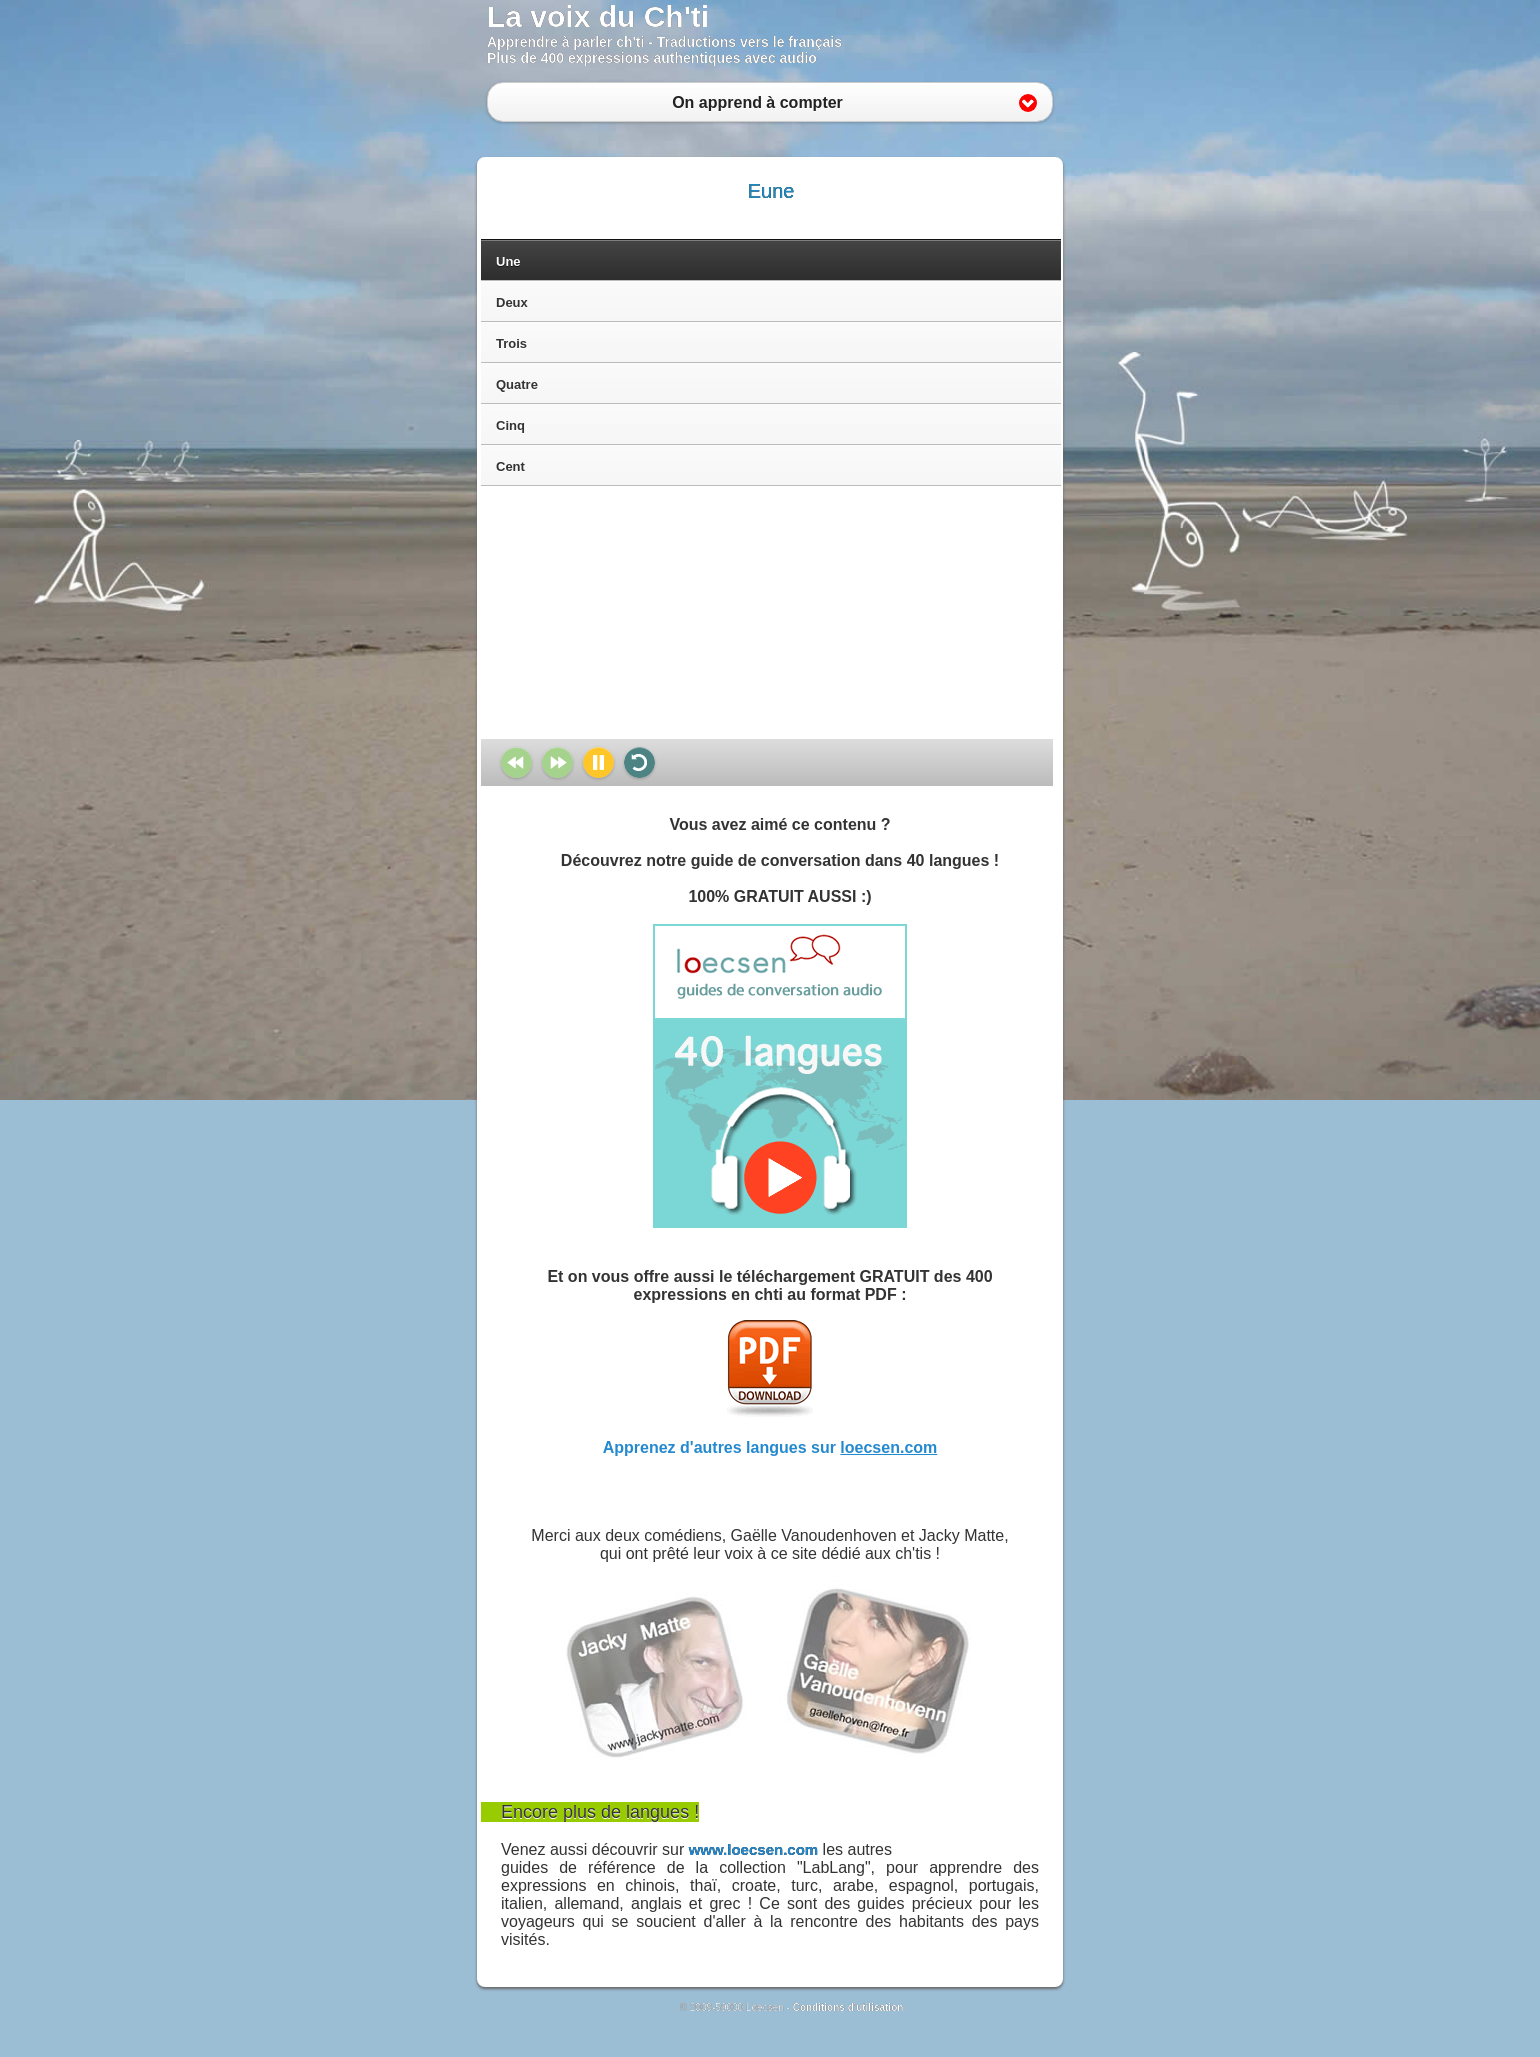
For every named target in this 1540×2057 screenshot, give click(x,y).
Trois (511, 343)
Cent (510, 466)
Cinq (510, 425)
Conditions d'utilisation (848, 2007)
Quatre (517, 384)
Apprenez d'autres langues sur (770, 1447)
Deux (512, 302)
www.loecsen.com (754, 1849)
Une (508, 261)
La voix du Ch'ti (598, 16)
